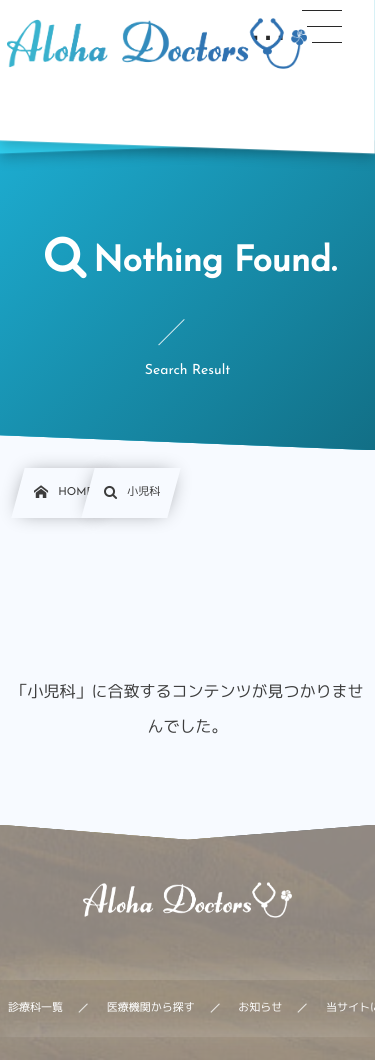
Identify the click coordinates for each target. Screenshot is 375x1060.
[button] (322, 27)
